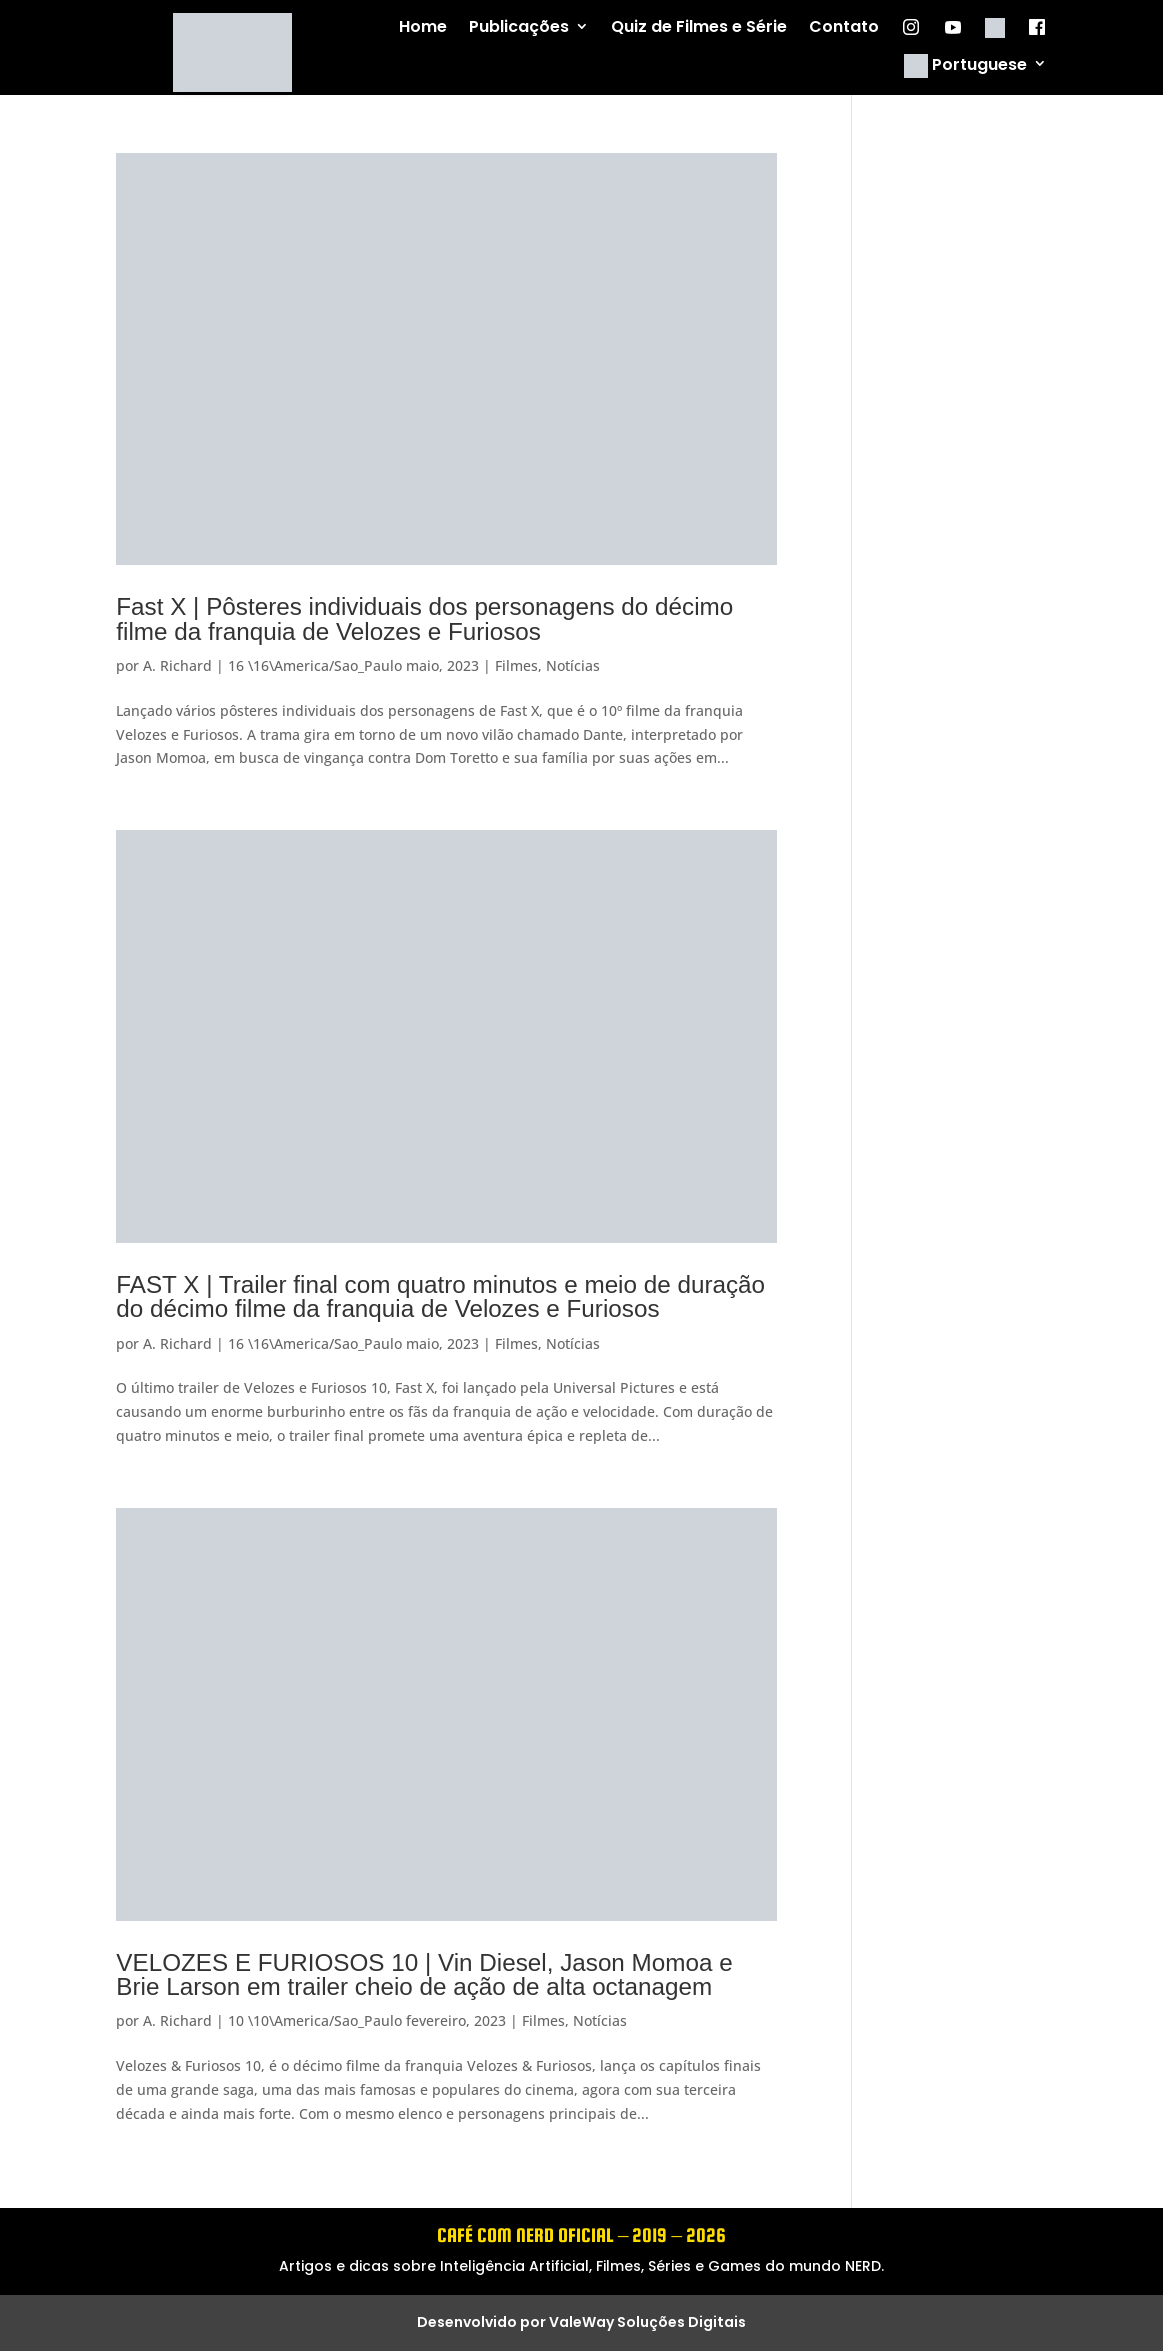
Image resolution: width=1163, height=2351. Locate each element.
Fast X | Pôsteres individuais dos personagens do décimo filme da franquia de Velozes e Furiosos (424, 618)
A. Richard (177, 665)
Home (423, 27)
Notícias (573, 665)
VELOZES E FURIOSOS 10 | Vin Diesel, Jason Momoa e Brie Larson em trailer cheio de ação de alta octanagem (424, 1974)
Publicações (519, 27)
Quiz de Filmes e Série (699, 27)
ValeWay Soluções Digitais (647, 2322)
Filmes (516, 665)
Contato (844, 27)
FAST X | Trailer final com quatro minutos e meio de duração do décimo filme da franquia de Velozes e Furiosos (440, 1296)
